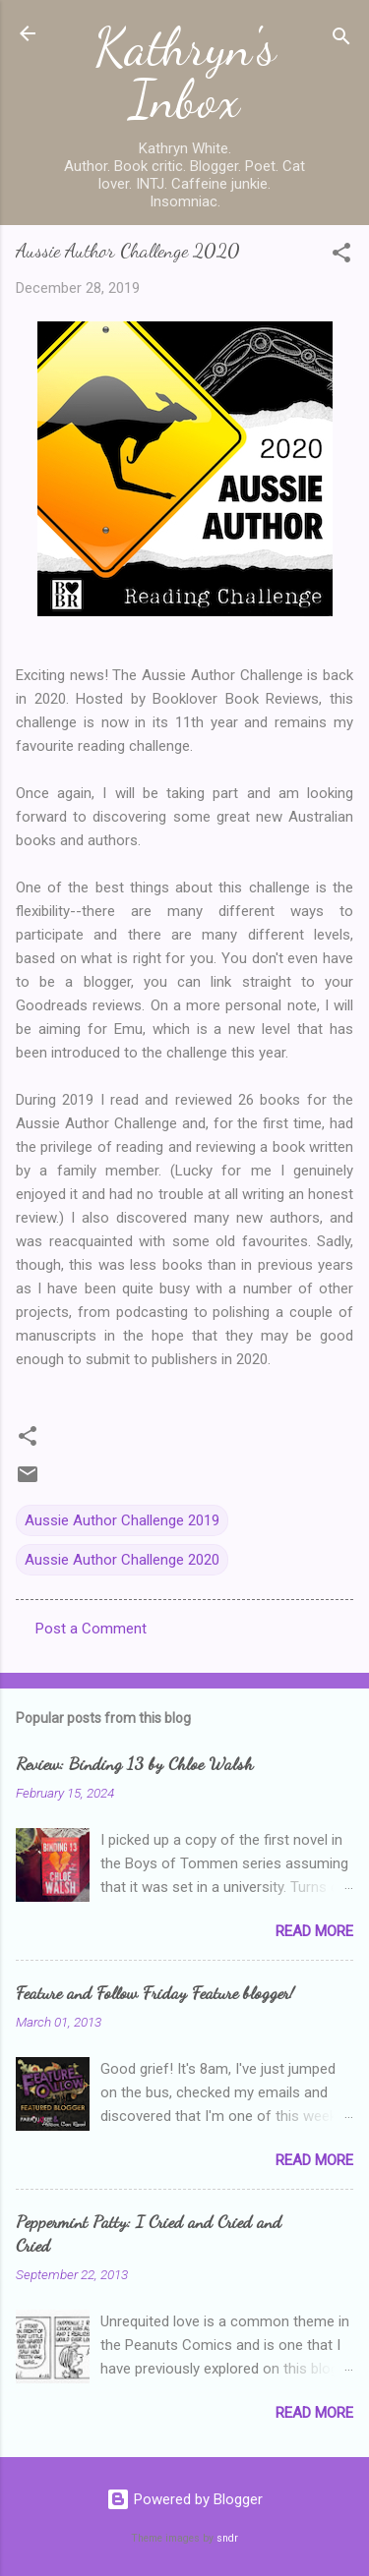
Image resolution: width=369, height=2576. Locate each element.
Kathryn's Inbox (185, 73)
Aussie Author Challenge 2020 (122, 1560)
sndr (227, 2538)
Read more (314, 1931)
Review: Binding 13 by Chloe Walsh (134, 1763)
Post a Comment (91, 1628)
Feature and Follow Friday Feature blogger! (155, 1992)
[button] (341, 256)
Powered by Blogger (184, 2499)
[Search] (341, 40)
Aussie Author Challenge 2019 (122, 1520)
